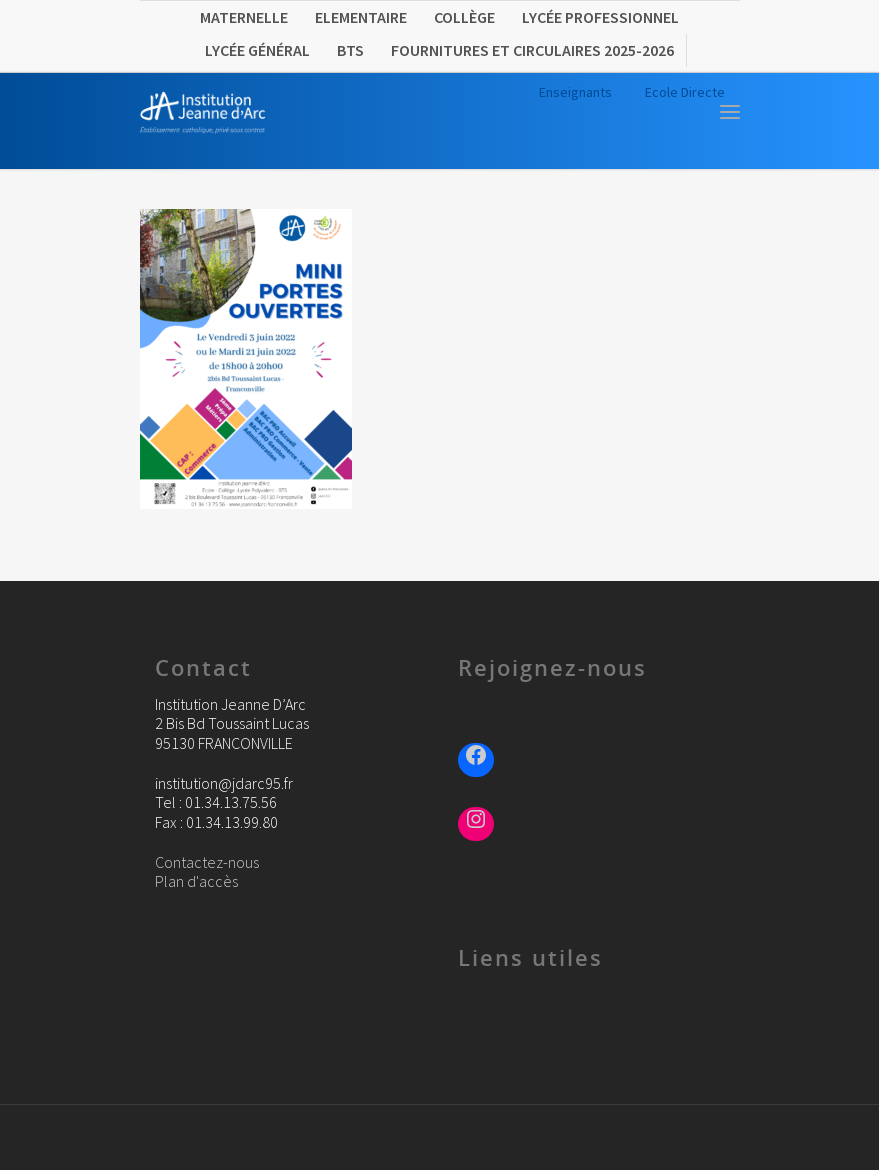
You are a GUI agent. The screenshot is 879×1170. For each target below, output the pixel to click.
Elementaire (361, 17)
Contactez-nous (207, 862)
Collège (464, 17)
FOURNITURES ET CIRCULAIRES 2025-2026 (532, 50)
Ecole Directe (685, 92)
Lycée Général (257, 50)
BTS (350, 50)
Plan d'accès (196, 881)
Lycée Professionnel (600, 17)
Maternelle (244, 17)
